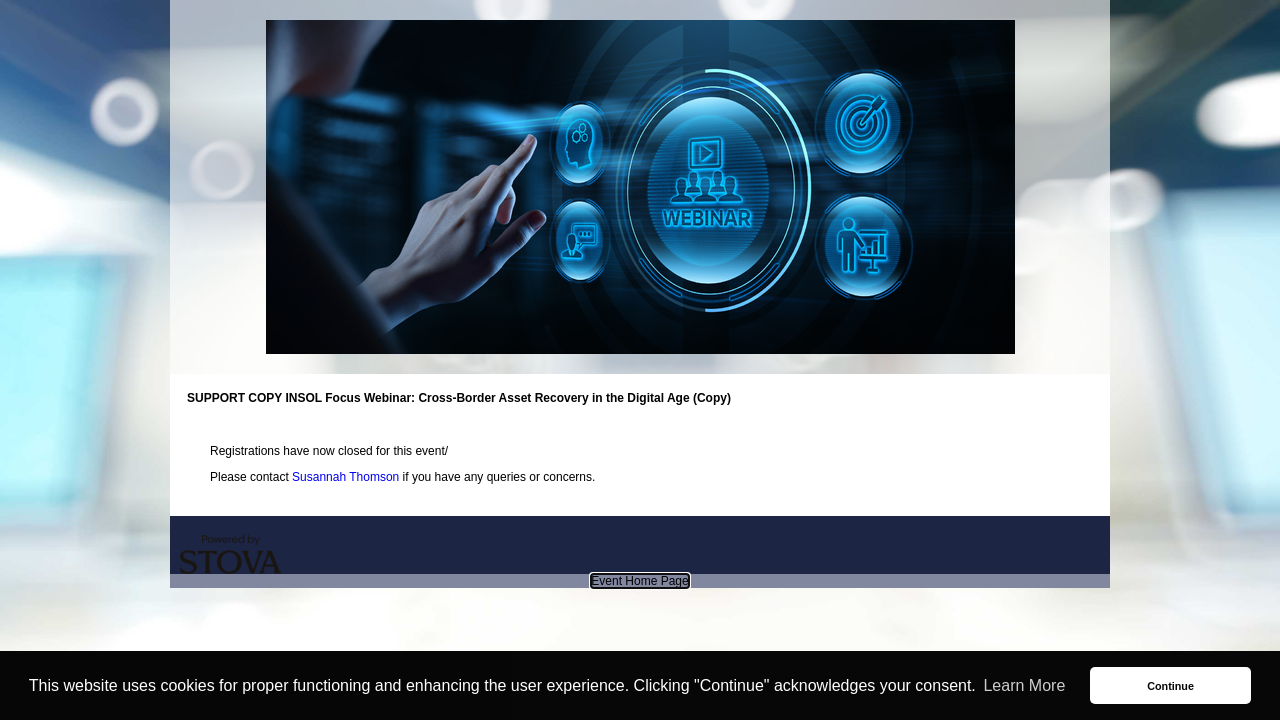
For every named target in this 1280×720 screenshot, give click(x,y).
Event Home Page (639, 581)
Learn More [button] (1024, 685)
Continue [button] (1170, 686)
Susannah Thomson (345, 477)
